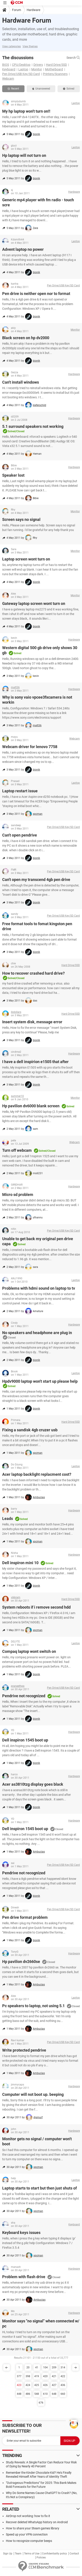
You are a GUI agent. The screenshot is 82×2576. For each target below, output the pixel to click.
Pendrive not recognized (23, 1696)
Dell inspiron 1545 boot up (25, 1740)
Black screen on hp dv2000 (25, 337)
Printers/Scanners (55, 74)
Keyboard (8, 69)
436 (63, 2385)
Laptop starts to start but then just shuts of (39, 2188)
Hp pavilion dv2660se (21, 1961)
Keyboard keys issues (21, 2232)
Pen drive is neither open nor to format (36, 293)
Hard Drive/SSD (56, 64)
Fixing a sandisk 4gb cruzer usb (30, 1430)
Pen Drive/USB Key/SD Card (21, 74)
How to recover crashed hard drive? (33, 973)
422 (63, 2376)
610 (45, 2393)
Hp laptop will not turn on (24, 155)
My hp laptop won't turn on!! (26, 111)
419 (36, 2376)
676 (41, 2402)
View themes (30, 46)
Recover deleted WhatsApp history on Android (37, 2522)
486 (28, 2393)
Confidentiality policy (54, 2553)
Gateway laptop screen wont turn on (33, 603)
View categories (11, 46)
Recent (13, 88)
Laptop (23, 69)
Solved (68, 88)
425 (36, 2385)
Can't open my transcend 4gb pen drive (36, 879)
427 (54, 2385)
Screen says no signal (21, 519)
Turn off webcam (17, 1150)
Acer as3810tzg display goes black (32, 1784)
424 (28, 2385)
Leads (7, 1518)
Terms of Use (31, 2553)
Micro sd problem (17, 1194)
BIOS (5, 64)
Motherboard (54, 69)
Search (73, 57)
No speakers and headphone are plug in (37, 1332)
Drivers (38, 64)
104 (45, 2367)
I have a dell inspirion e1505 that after (35, 1061)
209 (54, 2367)
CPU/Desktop (21, 64)
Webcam (8, 78)
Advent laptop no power (23, 249)
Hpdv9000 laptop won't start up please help (40, 1381)
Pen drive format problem (25, 1917)
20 (28, 2367)
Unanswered (41, 88)
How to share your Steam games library (32, 2528)
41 (36, 2367)
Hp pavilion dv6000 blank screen (30, 1106)
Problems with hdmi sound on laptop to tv (38, 1288)
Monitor (36, 69)
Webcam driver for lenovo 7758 (29, 746)
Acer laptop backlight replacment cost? (36, 1474)
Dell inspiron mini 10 (20, 1562)
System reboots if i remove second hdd (36, 1607)
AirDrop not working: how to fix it (28, 2516)
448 (19, 2393)
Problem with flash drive (23, 2276)
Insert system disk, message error (32, 1022)
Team (18, 2553)
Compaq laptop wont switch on (29, 1651)
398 (28, 2376)
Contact (74, 2553)
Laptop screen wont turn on (26, 559)
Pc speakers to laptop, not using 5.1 (33, 2005)
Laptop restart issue (20, 791)
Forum (16, 10)
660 (63, 2393)
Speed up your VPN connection (27, 2534)
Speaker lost (13, 475)
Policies (41, 2557)
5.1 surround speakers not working (32, 426)
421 (54, 2376)
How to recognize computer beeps (29, 2541)
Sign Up (7, 2553)
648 (54, 2393)
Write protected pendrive (24, 2050)
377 (19, 2376)
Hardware (33, 10)
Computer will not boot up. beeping (33, 2094)
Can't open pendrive (19, 835)
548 (36, 2393)
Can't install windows (20, 382)
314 (63, 2367)
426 (45, 2385)
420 (45, 2376)
